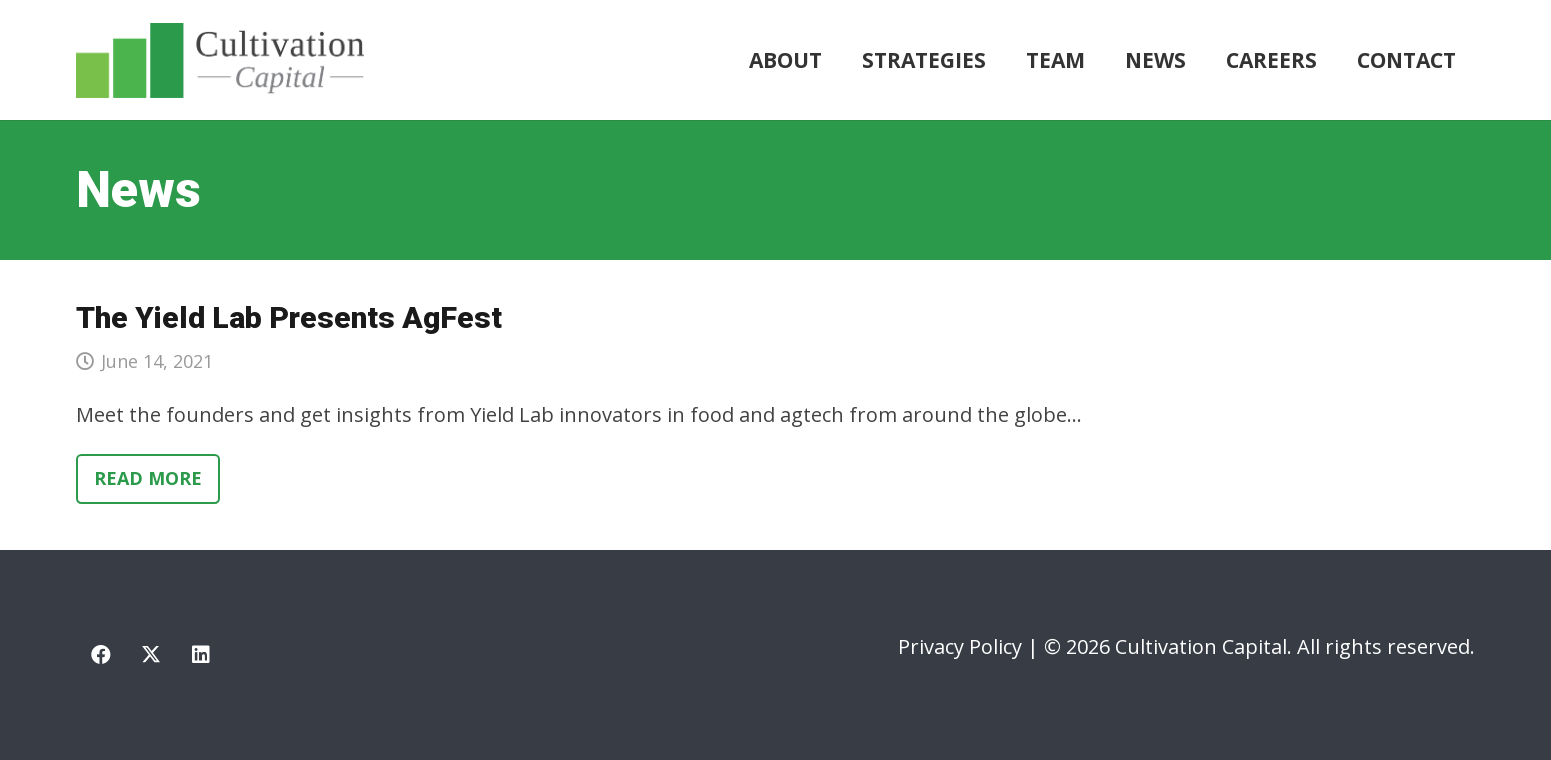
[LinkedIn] (201, 655)
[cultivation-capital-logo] (220, 60)
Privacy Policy (960, 646)
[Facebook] (101, 655)
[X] (151, 655)
